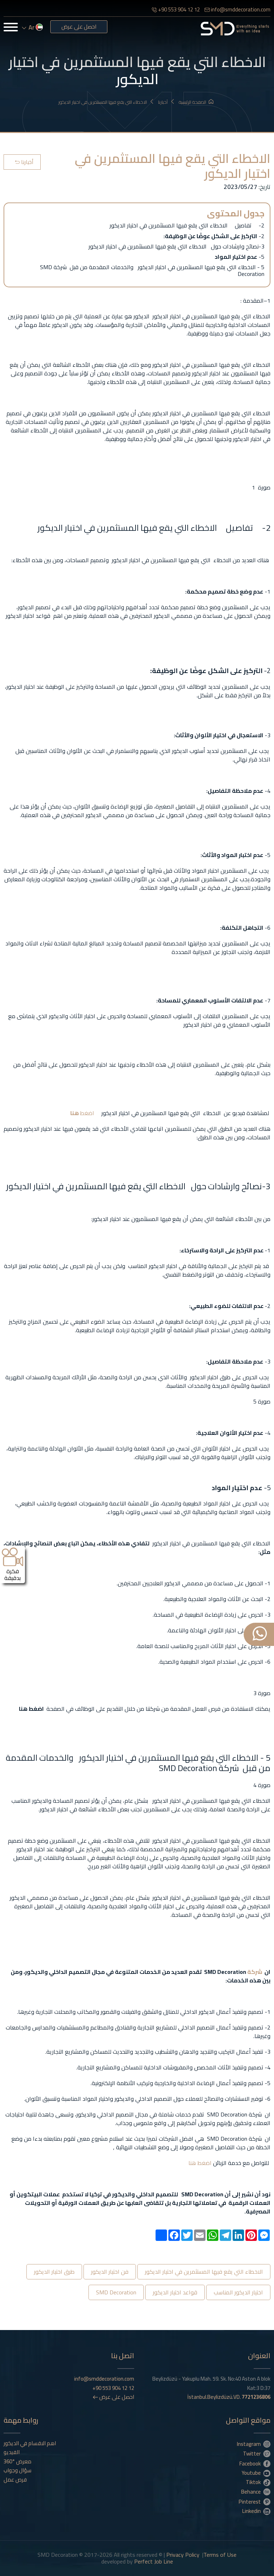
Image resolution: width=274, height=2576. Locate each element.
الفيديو (12, 2452)
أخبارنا (166, 102)
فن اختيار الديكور (109, 2271)
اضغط (87, 1113)
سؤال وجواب (17, 2470)
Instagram (253, 2444)
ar (32, 27)
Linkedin (256, 2510)
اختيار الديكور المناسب (238, 2292)
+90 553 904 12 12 (176, 9)
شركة (254, 1971)
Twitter (256, 2453)
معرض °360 (17, 2461)
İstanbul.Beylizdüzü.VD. (228, 2397)
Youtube (256, 2472)
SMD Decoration (116, 2292)
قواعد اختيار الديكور (175, 2292)
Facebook (254, 2463)
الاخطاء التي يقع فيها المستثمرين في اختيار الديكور (106, 102)
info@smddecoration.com (237, 9)
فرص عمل (15, 2479)
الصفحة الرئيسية (196, 102)
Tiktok (258, 2482)
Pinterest (254, 2501)
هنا (74, 1113)
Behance (255, 2492)
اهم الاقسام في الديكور (30, 2443)
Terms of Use (220, 2554)
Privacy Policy (182, 2554)
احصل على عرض (78, 26)
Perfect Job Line (153, 2561)
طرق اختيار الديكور (54, 2271)
